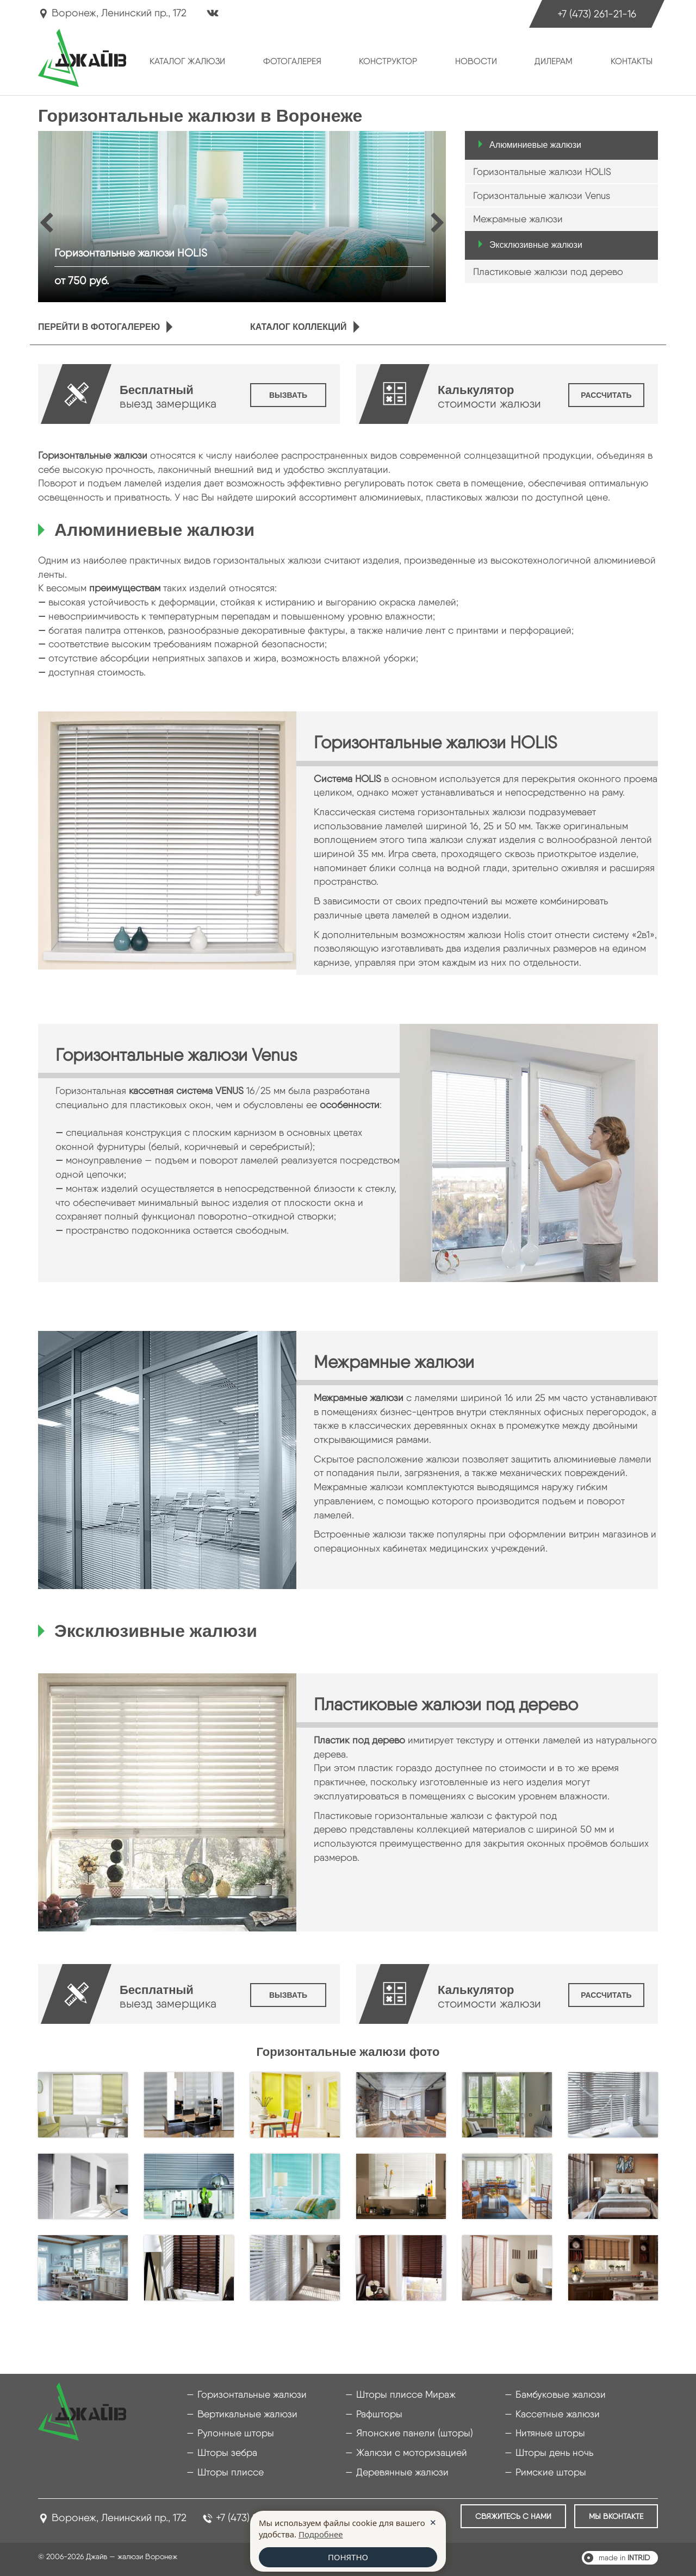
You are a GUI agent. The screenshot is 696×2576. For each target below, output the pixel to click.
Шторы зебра (227, 2452)
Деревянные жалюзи (402, 2472)
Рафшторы (379, 2413)
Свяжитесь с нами (513, 2516)
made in (624, 2557)
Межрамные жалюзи (518, 218)
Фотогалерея (292, 61)
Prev (50, 222)
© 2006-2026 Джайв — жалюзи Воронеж (107, 2556)
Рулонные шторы (235, 2433)
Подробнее (321, 2534)
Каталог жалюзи (187, 61)
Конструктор (388, 61)
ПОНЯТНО (348, 2557)
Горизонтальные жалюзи (252, 2394)
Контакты (631, 61)
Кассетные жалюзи (557, 2413)
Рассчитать (606, 395)
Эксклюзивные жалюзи (535, 244)
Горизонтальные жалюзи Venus (541, 195)
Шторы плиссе (230, 2472)
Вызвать (288, 395)
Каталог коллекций (298, 327)
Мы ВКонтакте (616, 2516)
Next (439, 222)
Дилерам (554, 61)
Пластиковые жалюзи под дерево (548, 271)
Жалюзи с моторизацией (411, 2452)
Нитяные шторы (550, 2433)
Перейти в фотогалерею (99, 327)
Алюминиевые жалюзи (535, 144)
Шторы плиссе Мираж (406, 2394)
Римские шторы (550, 2472)
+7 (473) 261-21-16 (596, 14)
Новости (476, 61)
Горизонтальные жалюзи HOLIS (542, 171)
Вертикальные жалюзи (247, 2413)
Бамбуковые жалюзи (560, 2394)
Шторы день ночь (554, 2452)
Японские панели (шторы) (414, 2433)
